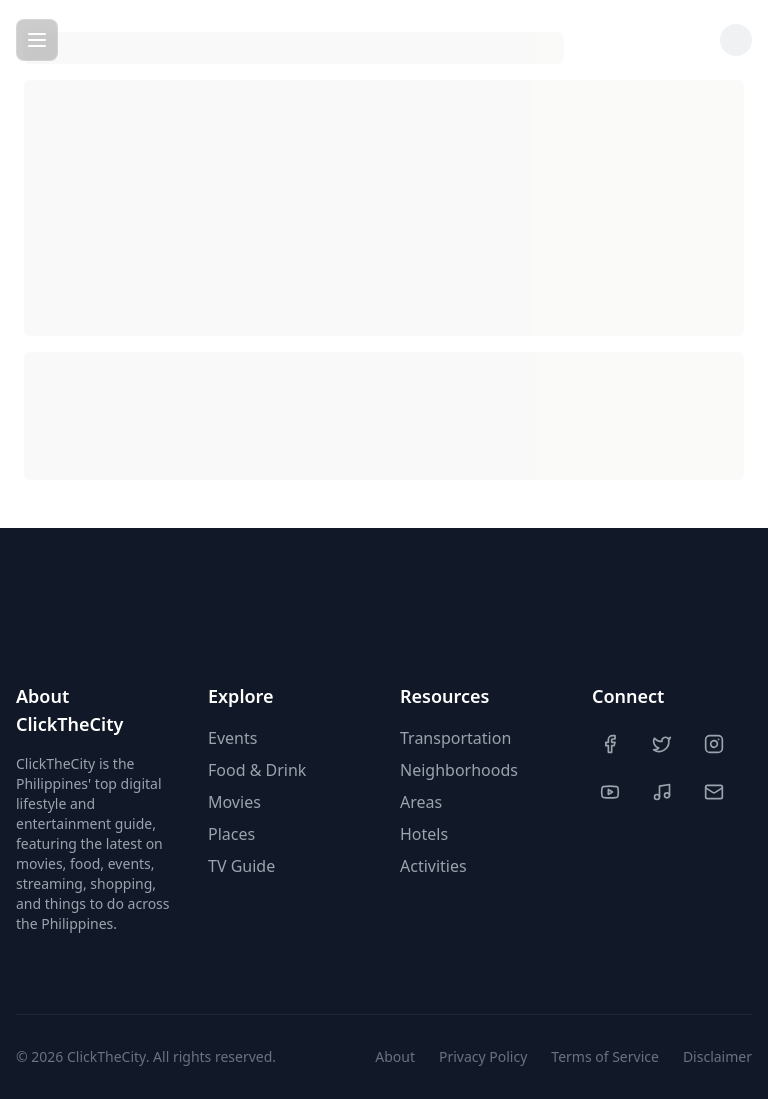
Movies (234, 802)
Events (232, 738)
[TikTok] (664, 792)
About (395, 1056)
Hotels (424, 834)
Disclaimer (717, 1056)
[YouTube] (612, 792)
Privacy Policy (483, 1056)
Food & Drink (257, 770)
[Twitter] (664, 744)
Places (231, 834)
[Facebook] (612, 744)
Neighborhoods (459, 770)
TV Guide (241, 866)
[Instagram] (716, 744)
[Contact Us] (716, 792)
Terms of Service (605, 1056)
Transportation (455, 738)
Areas (421, 802)
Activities (433, 866)
